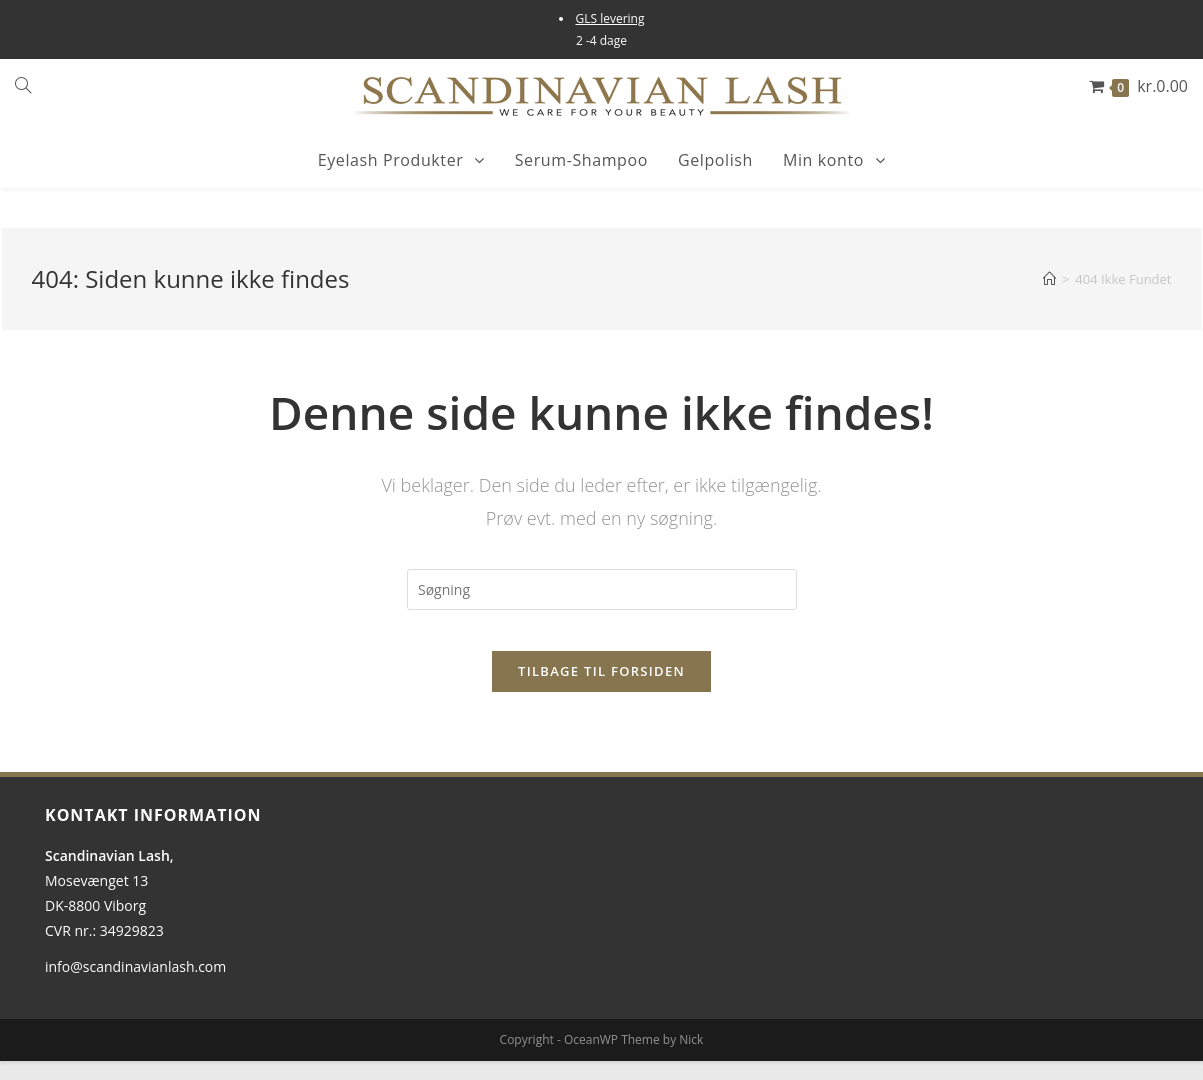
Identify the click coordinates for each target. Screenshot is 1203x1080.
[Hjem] (1049, 279)
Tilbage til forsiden (601, 690)
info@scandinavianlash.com (135, 985)
